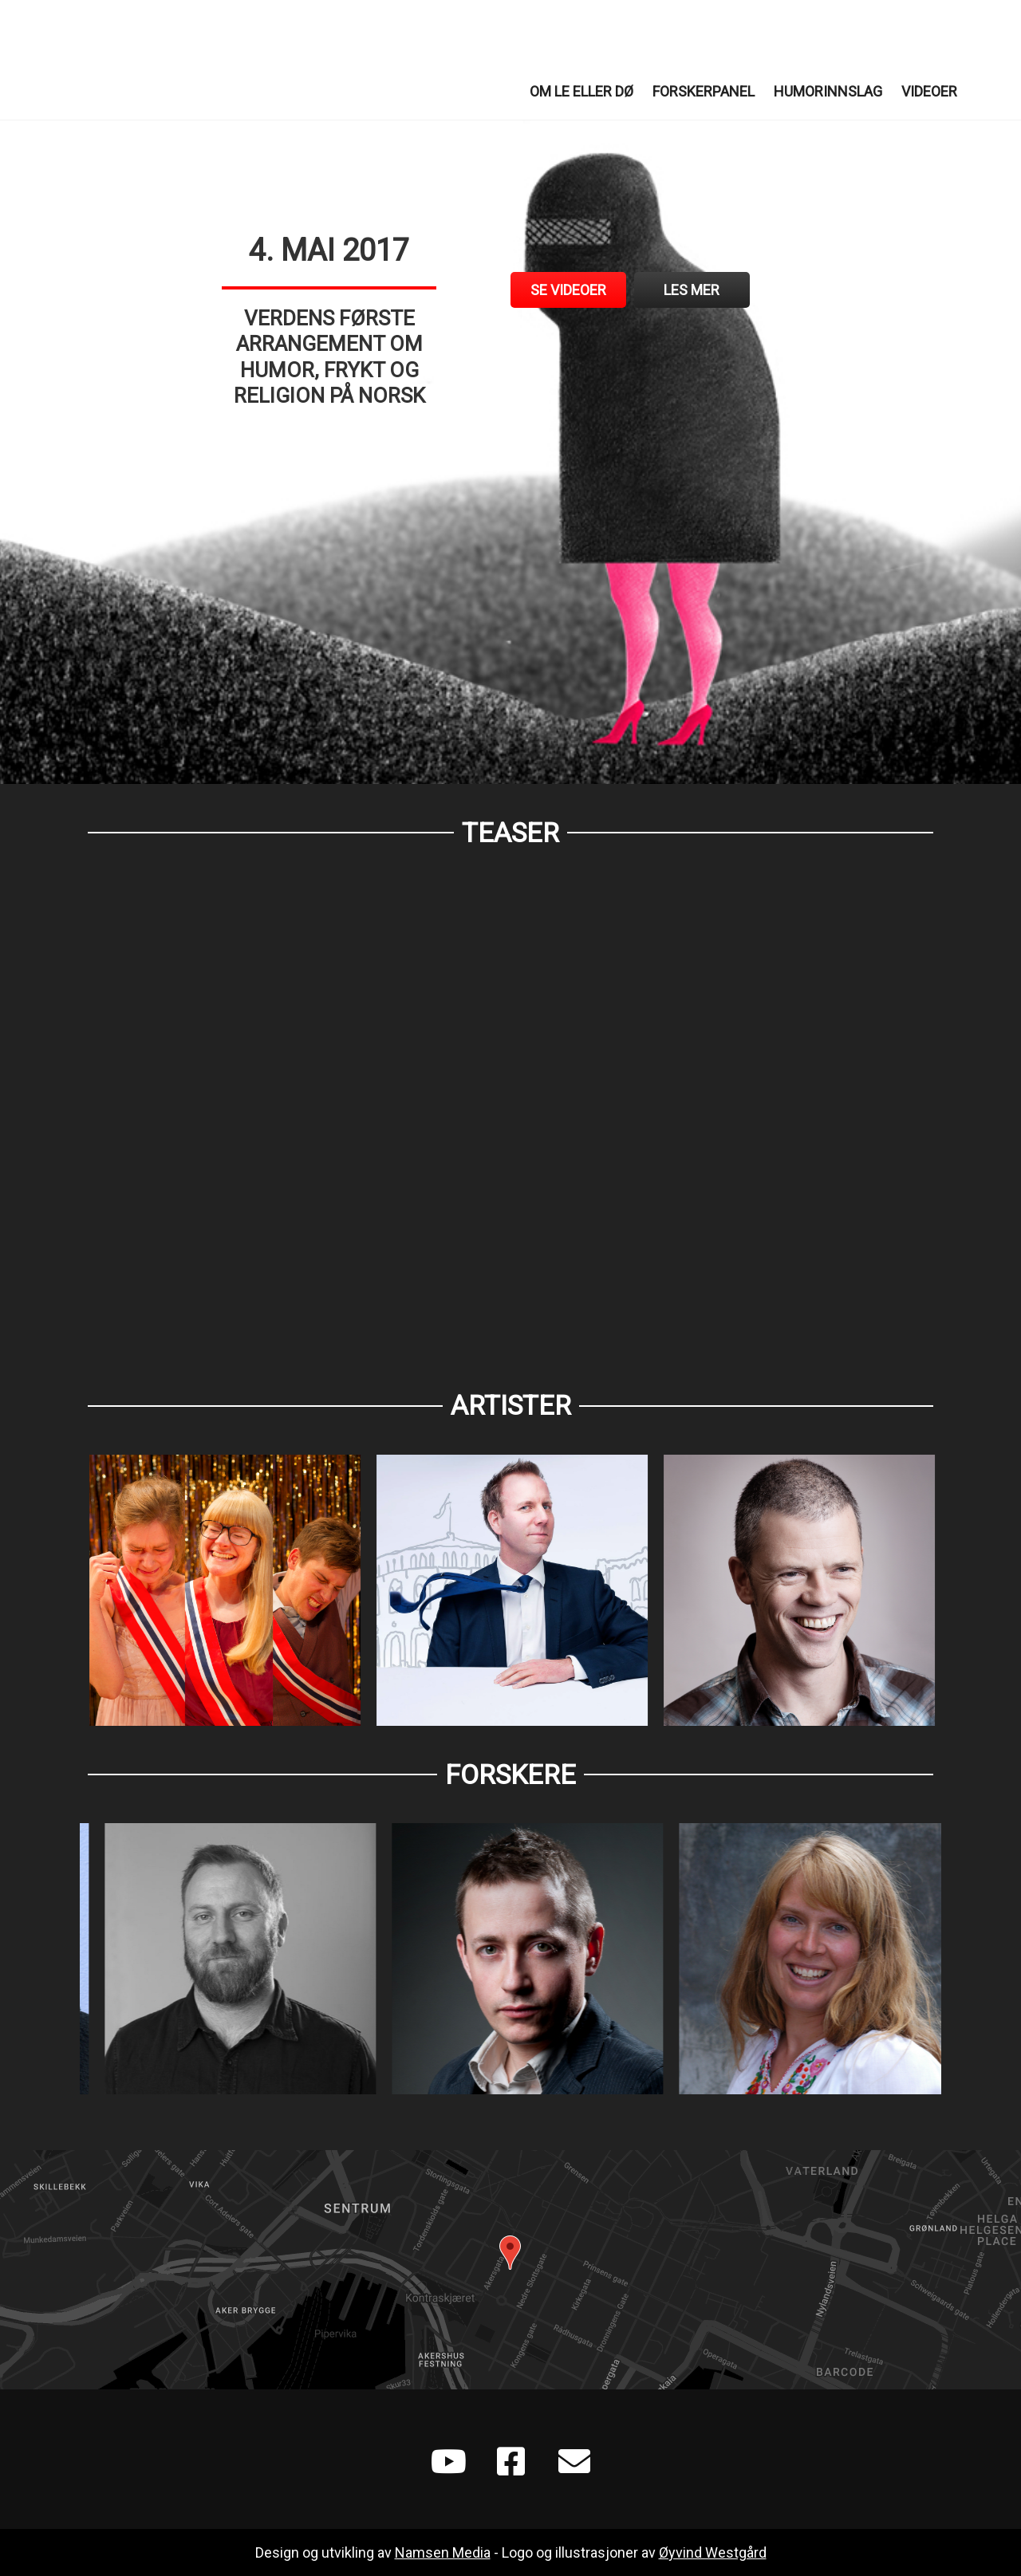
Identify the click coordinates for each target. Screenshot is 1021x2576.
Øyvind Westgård (713, 2552)
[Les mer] (692, 290)
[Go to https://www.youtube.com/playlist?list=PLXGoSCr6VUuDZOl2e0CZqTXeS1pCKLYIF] (447, 2463)
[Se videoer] (568, 290)
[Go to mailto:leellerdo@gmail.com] (574, 2463)
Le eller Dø (160, 60)
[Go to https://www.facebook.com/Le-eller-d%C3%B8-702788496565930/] (510, 2463)
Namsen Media (443, 2552)
